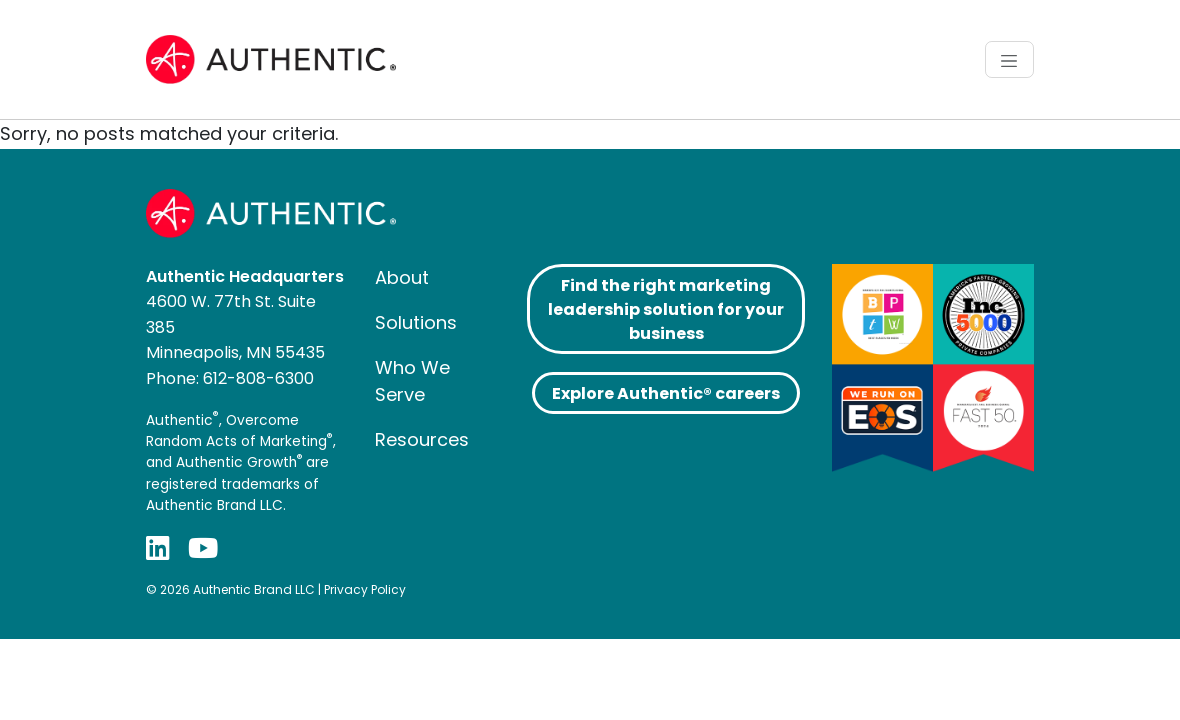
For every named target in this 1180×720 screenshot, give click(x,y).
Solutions (416, 322)
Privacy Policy (365, 589)
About (402, 277)
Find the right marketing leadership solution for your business (666, 309)
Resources (422, 439)
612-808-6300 (258, 378)
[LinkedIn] (158, 548)
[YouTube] (203, 548)
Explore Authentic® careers (666, 393)
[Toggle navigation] (1009, 59)
